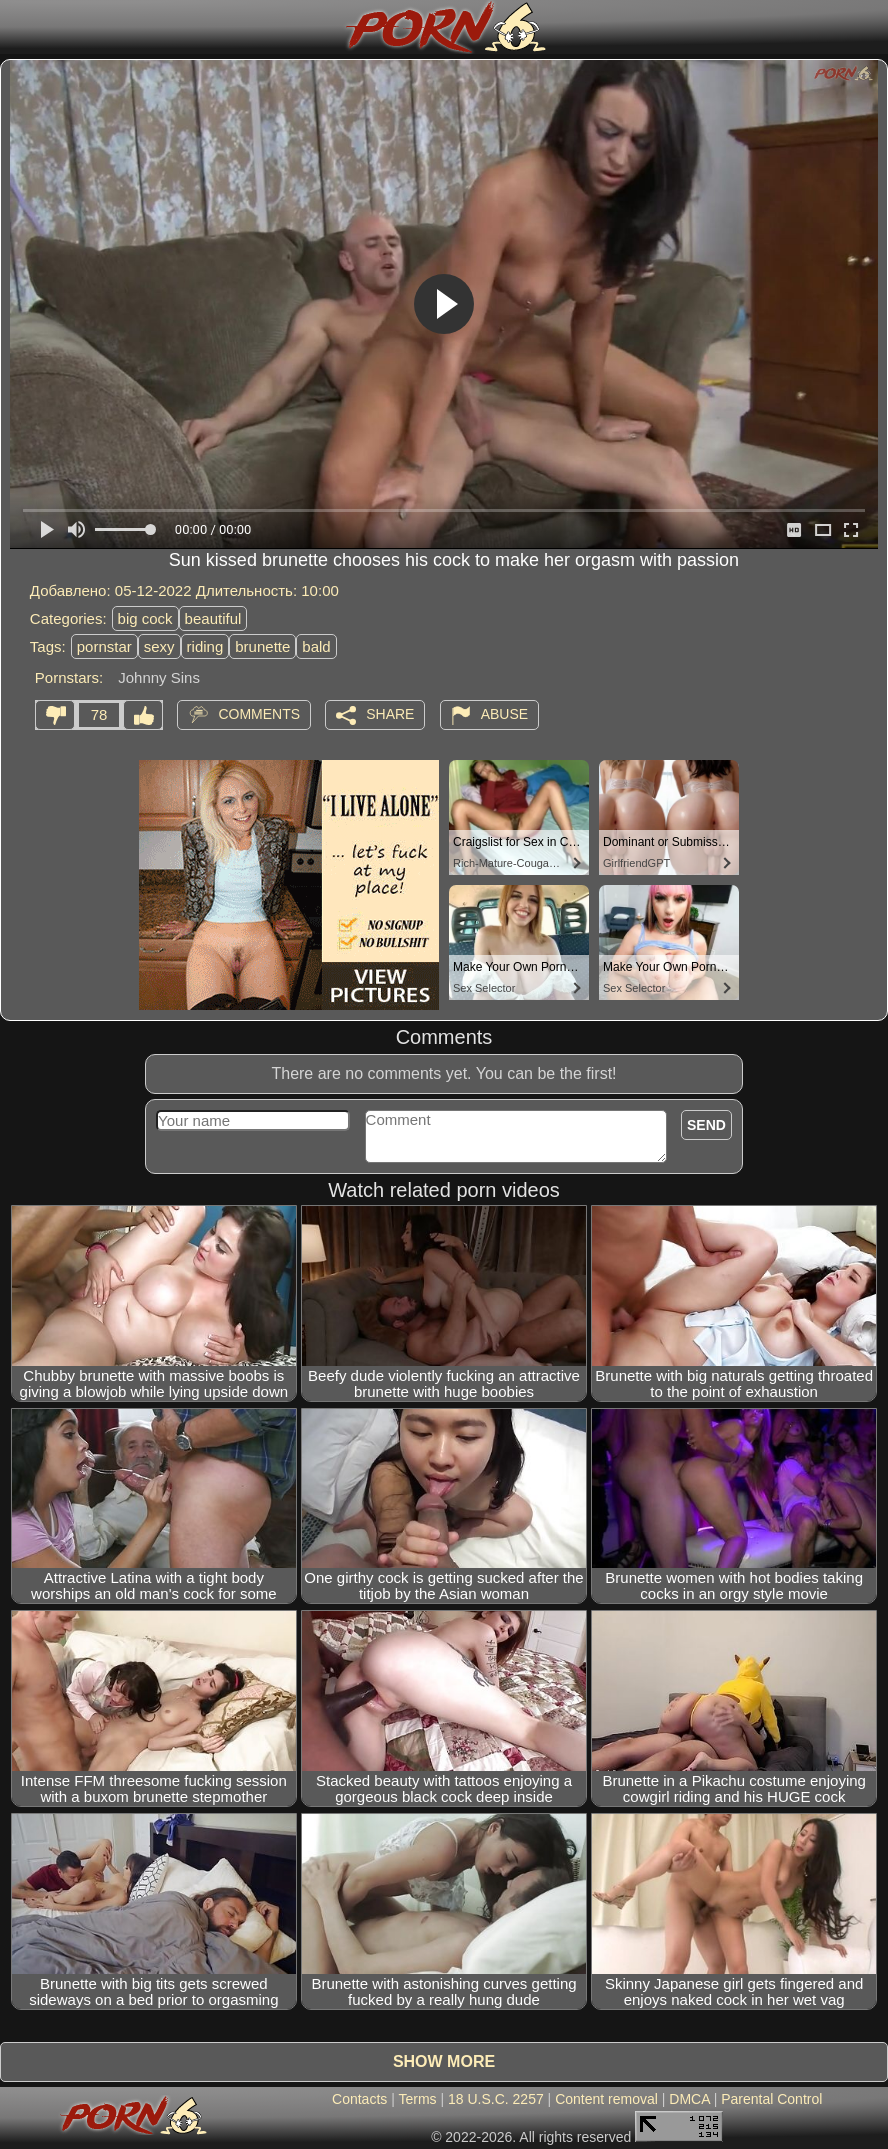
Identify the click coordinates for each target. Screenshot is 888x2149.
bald (316, 646)
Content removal (606, 2099)
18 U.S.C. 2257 (496, 2099)
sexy (159, 646)
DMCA (689, 2099)
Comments (259, 714)
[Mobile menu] (18, 27)
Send (706, 1125)
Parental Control (771, 2099)
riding (205, 646)
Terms (417, 2099)
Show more (444, 2061)
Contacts (359, 2099)
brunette (262, 646)
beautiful (213, 618)
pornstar (104, 646)
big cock (145, 618)
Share (390, 714)
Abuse (504, 714)
